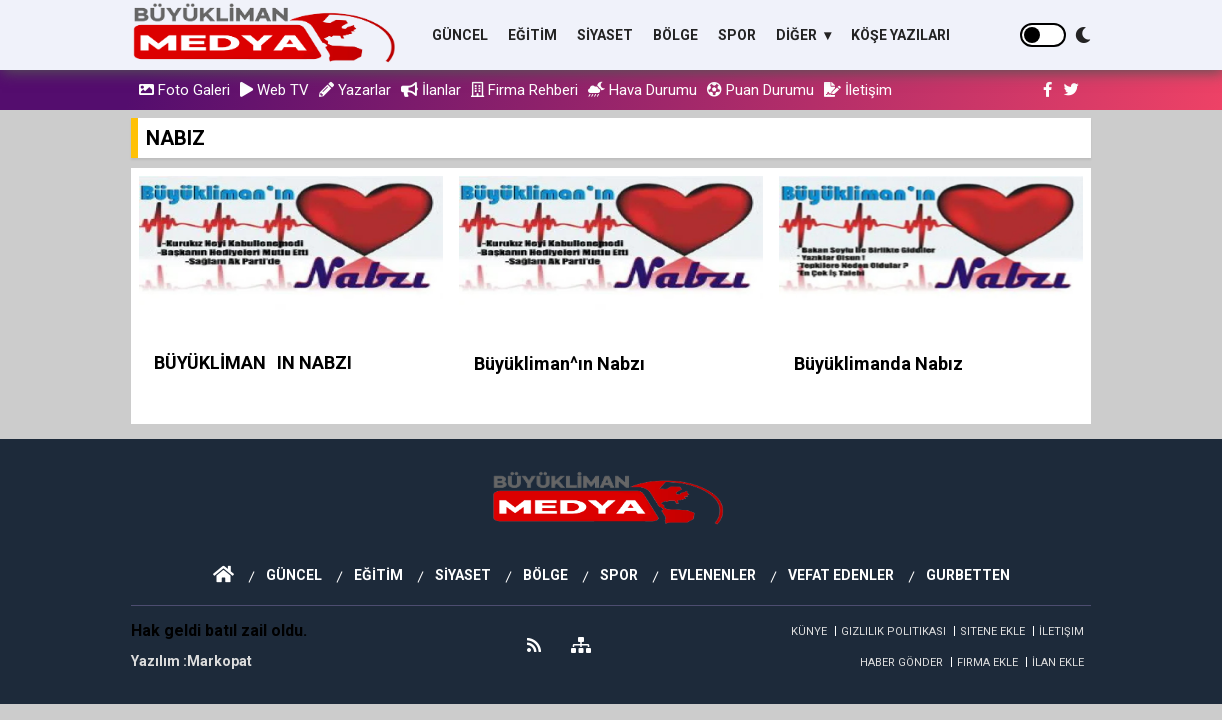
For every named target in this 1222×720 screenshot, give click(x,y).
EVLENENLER (713, 575)
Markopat (219, 661)
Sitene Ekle (992, 631)
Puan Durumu (760, 90)
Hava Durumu (642, 90)
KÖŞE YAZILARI (900, 35)
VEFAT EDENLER (841, 575)
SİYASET (605, 35)
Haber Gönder (901, 662)
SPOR (737, 35)
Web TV (274, 90)
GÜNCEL (460, 35)
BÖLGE (675, 35)
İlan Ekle (1058, 662)
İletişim (858, 90)
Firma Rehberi (524, 90)
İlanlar (431, 90)
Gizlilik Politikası (893, 631)
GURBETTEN (968, 575)
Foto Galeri (184, 90)
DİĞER (798, 35)
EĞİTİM (532, 35)
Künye (809, 631)
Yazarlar (355, 90)
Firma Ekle (987, 662)
